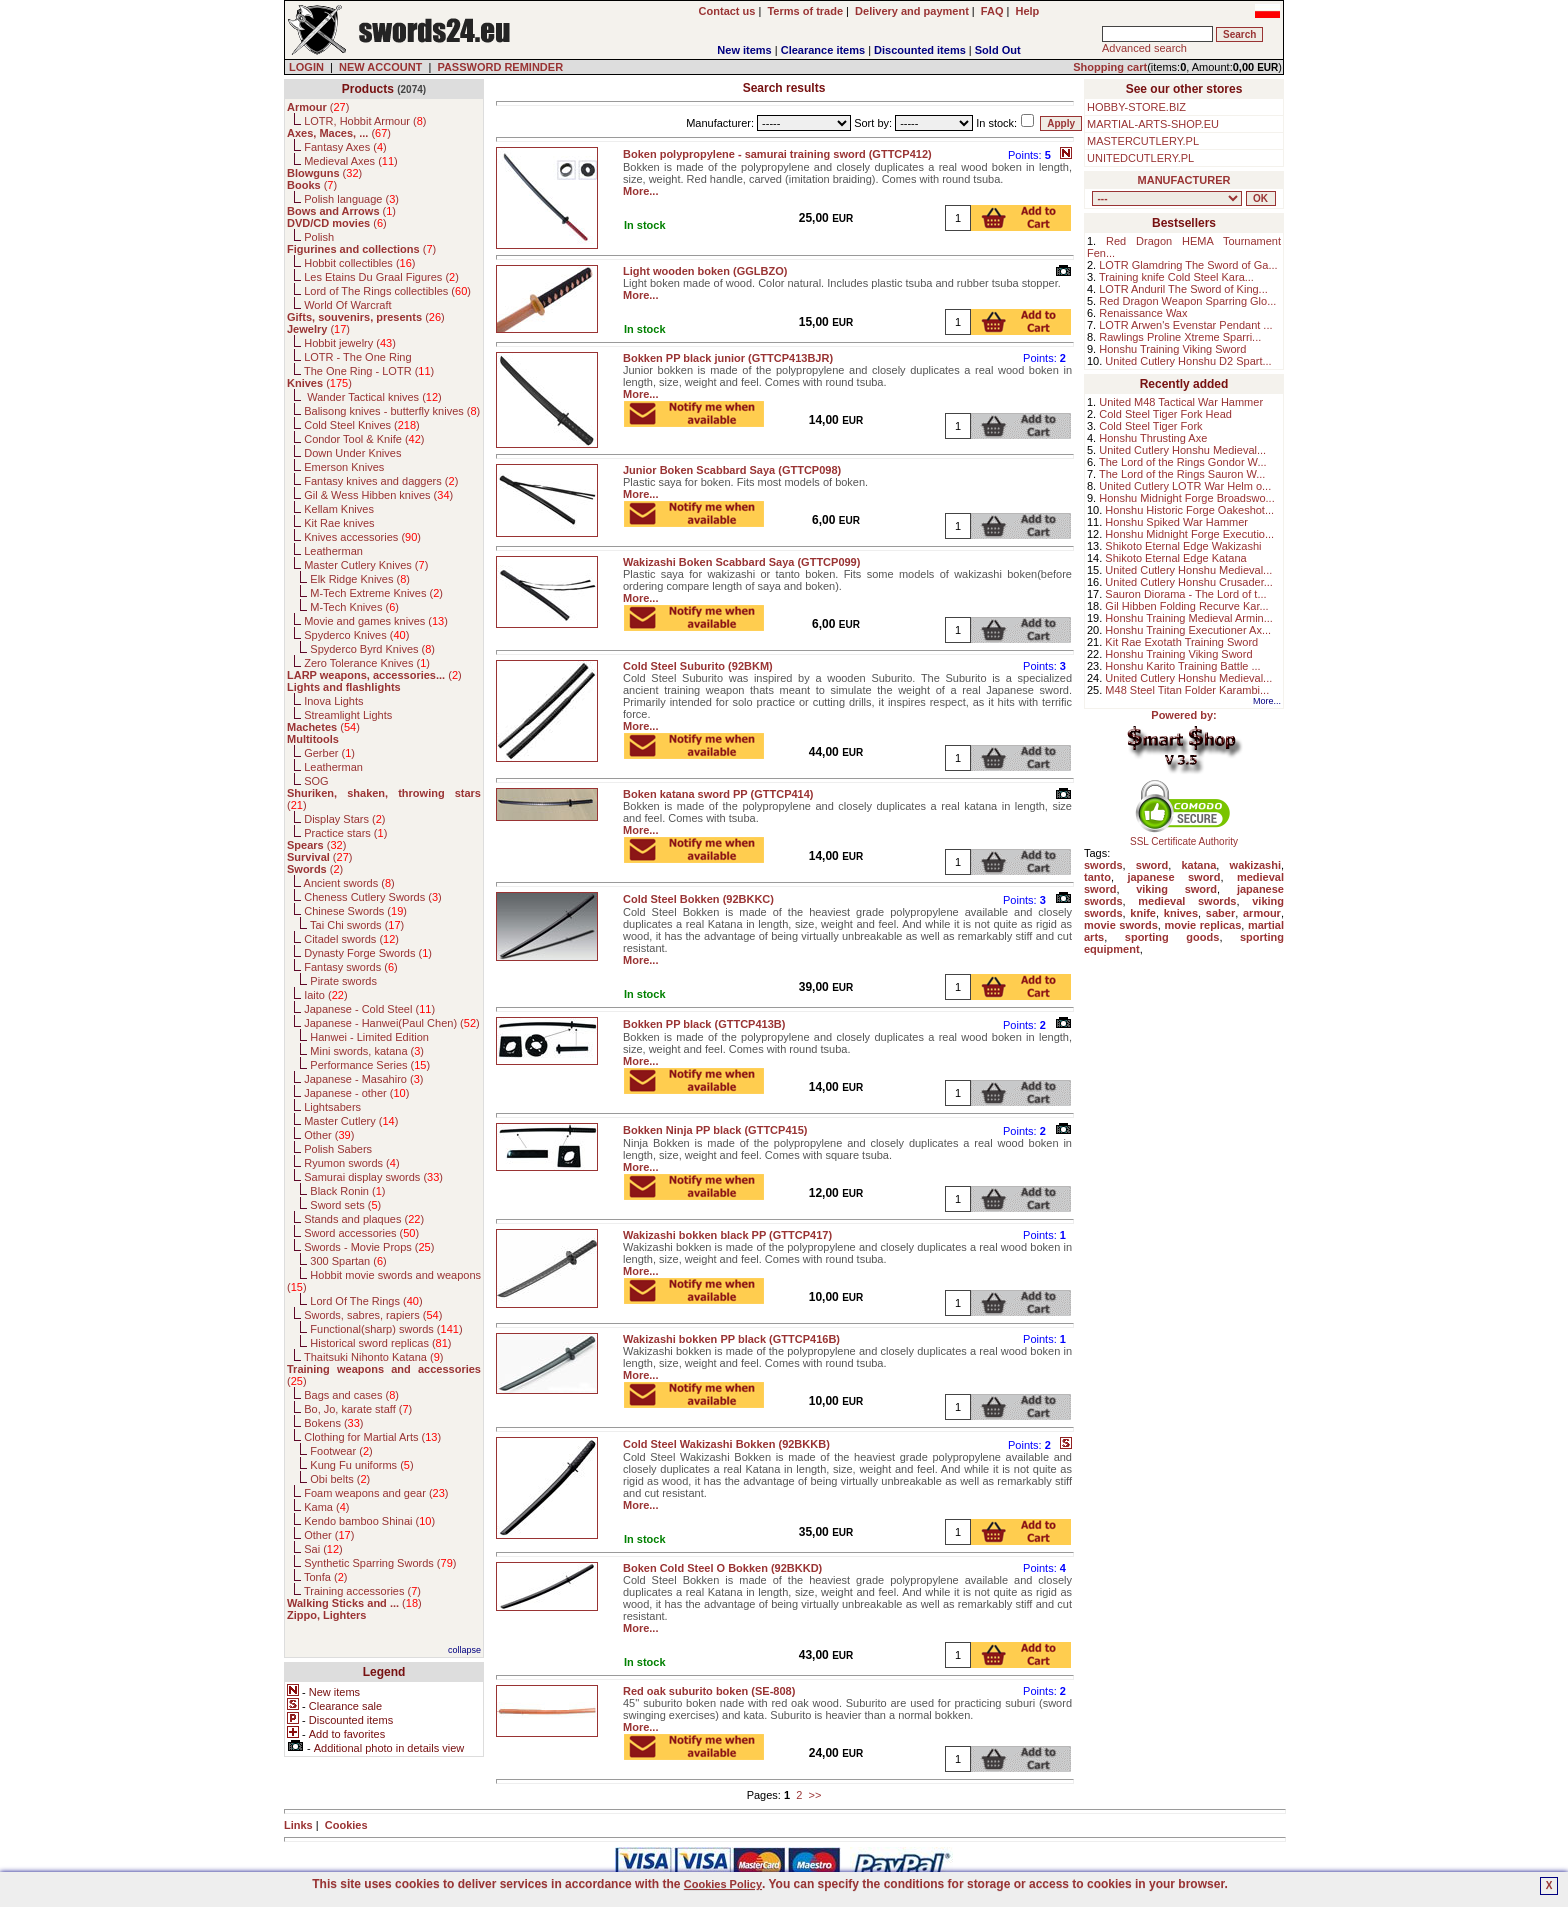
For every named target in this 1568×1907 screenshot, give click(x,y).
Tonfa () (325, 1577)
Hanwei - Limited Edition (369, 1037)
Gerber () (329, 753)
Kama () (326, 1507)
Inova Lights (333, 701)
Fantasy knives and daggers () (381, 481)
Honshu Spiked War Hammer (1176, 522)
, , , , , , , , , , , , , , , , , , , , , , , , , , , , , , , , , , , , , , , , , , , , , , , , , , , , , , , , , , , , (1167, 198)
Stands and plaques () (364, 1219)
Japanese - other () (356, 1093)
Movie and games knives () (376, 621)
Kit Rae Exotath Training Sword (1181, 642)
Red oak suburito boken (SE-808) (709, 1691)
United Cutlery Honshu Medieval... (1182, 450)
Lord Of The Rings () (366, 1301)
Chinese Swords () (355, 911)
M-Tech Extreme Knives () (376, 593)
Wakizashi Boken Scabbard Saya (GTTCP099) (741, 562)
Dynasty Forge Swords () (368, 953)
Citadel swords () (351, 939)
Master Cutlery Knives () (366, 565)
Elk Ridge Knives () (360, 579)
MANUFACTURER (1184, 180)
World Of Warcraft (347, 305)
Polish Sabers (338, 1149)
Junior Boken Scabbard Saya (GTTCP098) (732, 470)
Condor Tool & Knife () (364, 439)
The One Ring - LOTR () (369, 371)
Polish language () (351, 199)
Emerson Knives (344, 467)
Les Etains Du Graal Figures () (381, 277)
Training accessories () (362, 1591)
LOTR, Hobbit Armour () (365, 121)
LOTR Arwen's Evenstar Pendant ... (1185, 325)
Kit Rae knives (339, 523)
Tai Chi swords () (357, 925)
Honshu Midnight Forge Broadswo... (1186, 498)
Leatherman (333, 551)
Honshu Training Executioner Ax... (1188, 630)
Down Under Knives (352, 453)
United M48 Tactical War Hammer (1181, 402)
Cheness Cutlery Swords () (373, 897)
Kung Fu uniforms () (361, 1465)
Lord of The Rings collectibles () (387, 291)
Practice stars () (345, 833)
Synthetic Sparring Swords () (380, 1563)
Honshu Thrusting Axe (1153, 438)
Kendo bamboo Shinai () (369, 1521)
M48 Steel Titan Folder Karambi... (1187, 690)
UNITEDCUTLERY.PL (1140, 158)
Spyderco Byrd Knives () (372, 649)
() (318, 107)
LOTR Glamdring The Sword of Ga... (1188, 265)
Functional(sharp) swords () (386, 1329)
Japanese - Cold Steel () (369, 1009)
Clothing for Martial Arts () (372, 1437)
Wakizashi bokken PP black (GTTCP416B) (731, 1339)
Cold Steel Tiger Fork (1150, 426)
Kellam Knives (339, 509)
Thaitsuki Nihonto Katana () (373, 1357)
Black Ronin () (347, 1191)
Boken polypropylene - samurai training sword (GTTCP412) (777, 154)
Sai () (323, 1549)
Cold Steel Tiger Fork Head (1165, 414)
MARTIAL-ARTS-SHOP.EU (1153, 124)
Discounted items (920, 50)
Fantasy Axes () (345, 147)
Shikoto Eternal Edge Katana (1175, 558)
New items (744, 50)
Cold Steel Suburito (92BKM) (698, 666)
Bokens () (333, 1423)
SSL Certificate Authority (1184, 837)
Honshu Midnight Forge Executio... (1189, 534)
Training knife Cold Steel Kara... (1176, 277)
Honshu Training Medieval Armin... (1189, 618)
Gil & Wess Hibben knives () (378, 495)
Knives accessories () (362, 537)
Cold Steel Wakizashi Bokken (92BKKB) (726, 1444)
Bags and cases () (351, 1395)
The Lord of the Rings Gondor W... (1183, 462)
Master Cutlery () (351, 1121)
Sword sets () (345, 1205)
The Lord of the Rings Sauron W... (1182, 474)
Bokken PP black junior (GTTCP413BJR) (728, 358)
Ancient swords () (349, 883)
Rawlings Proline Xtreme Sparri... (1180, 337)
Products (368, 89)
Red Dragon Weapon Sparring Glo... (1187, 301)
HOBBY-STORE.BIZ (1136, 107)
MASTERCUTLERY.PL (1143, 141)
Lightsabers (332, 1107)
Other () (329, 1135)
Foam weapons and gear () (376, 1493)
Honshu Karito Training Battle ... (1182, 666)
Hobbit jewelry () (350, 343)
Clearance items (823, 50)
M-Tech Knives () (354, 607)
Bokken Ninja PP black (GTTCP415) (715, 1130)
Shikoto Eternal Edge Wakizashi (1183, 546)
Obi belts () (340, 1479)
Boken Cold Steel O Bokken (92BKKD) (722, 1568)
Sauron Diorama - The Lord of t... (1185, 594)
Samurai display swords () (373, 1177)
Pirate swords (343, 981)
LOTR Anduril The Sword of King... (1183, 289)
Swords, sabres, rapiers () (373, 1315)
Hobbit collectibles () (359, 263)
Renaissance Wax (1143, 313)
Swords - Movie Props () (369, 1247)
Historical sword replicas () (380, 1343)
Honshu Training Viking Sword (1172, 349)
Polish (319, 237)
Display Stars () (344, 819)
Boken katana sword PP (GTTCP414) (718, 794)
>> (814, 1795)
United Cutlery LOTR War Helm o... (1185, 486)
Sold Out (998, 50)
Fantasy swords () (351, 967)
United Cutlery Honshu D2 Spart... (1188, 361)
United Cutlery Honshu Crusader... (1189, 582)
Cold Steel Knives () (362, 425)
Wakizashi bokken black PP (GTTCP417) (727, 1235)
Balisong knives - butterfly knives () (392, 411)
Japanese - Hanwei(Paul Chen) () (392, 1023)
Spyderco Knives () (356, 635)
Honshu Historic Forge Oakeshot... (1189, 510)
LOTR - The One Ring (357, 357)
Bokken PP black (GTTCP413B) (704, 1024)
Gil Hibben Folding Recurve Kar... (1186, 606)
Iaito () (325, 995)
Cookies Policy (723, 1884)
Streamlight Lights (348, 715)
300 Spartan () (348, 1261)
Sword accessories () (361, 1233)
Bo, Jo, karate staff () (358, 1409)
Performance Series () (370, 1065)
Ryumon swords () (351, 1163)
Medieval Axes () (351, 161)
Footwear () (341, 1451)
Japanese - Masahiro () (363, 1079)
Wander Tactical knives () (373, 397)
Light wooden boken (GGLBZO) (705, 271)
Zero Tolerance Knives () (367, 663)
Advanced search (1144, 48)
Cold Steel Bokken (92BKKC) (698, 899)
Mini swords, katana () (367, 1051)
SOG (316, 781)
